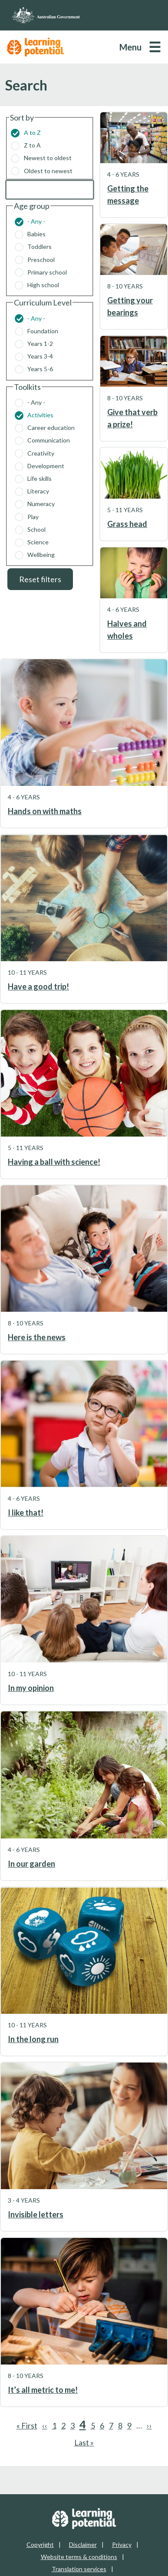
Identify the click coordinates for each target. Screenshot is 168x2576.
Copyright (40, 2544)
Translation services (79, 2569)
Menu (130, 47)
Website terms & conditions (79, 2556)
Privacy (122, 2544)
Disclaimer (83, 2544)
